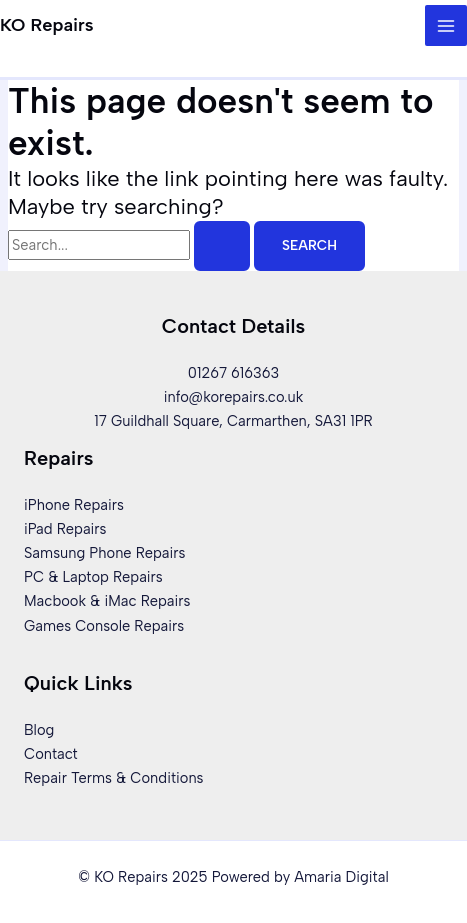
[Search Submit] (222, 246)
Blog (39, 730)
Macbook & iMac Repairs (107, 601)
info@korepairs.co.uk (234, 397)
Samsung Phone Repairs (104, 553)
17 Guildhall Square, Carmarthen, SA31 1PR (233, 421)
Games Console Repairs (104, 626)
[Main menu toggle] (446, 26)
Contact (51, 754)
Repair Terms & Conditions (114, 778)
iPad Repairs (65, 529)
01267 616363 (233, 373)
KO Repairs (47, 25)
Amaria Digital (341, 877)
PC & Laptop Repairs (93, 577)
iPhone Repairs (74, 505)
